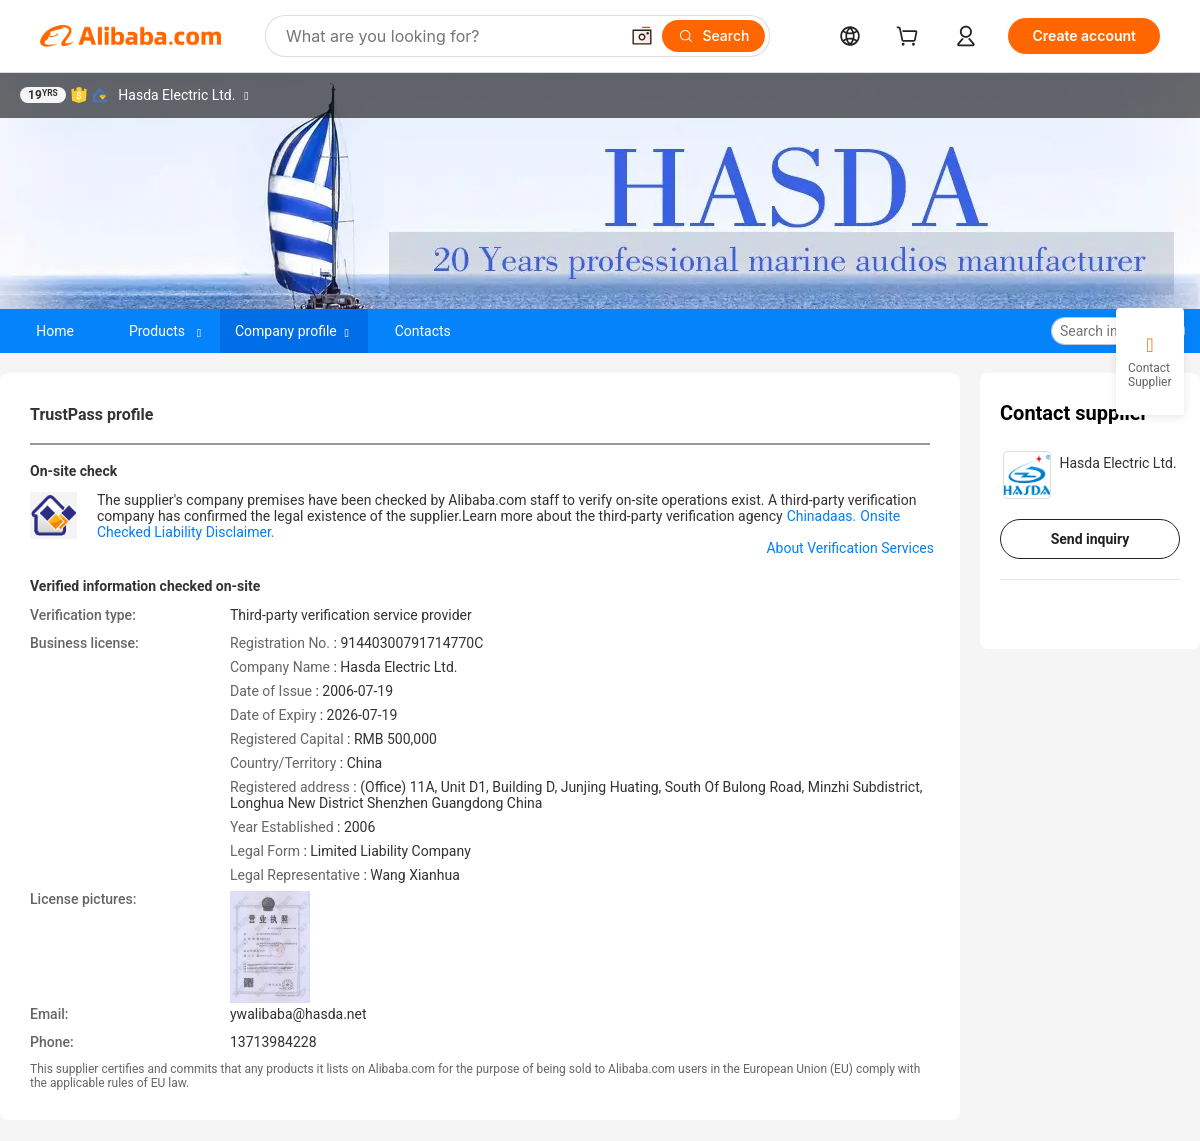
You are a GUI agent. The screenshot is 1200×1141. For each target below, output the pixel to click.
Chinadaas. (822, 516)
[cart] (911, 38)
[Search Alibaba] (450, 36)
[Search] (713, 36)
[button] (642, 36)
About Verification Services (850, 548)
